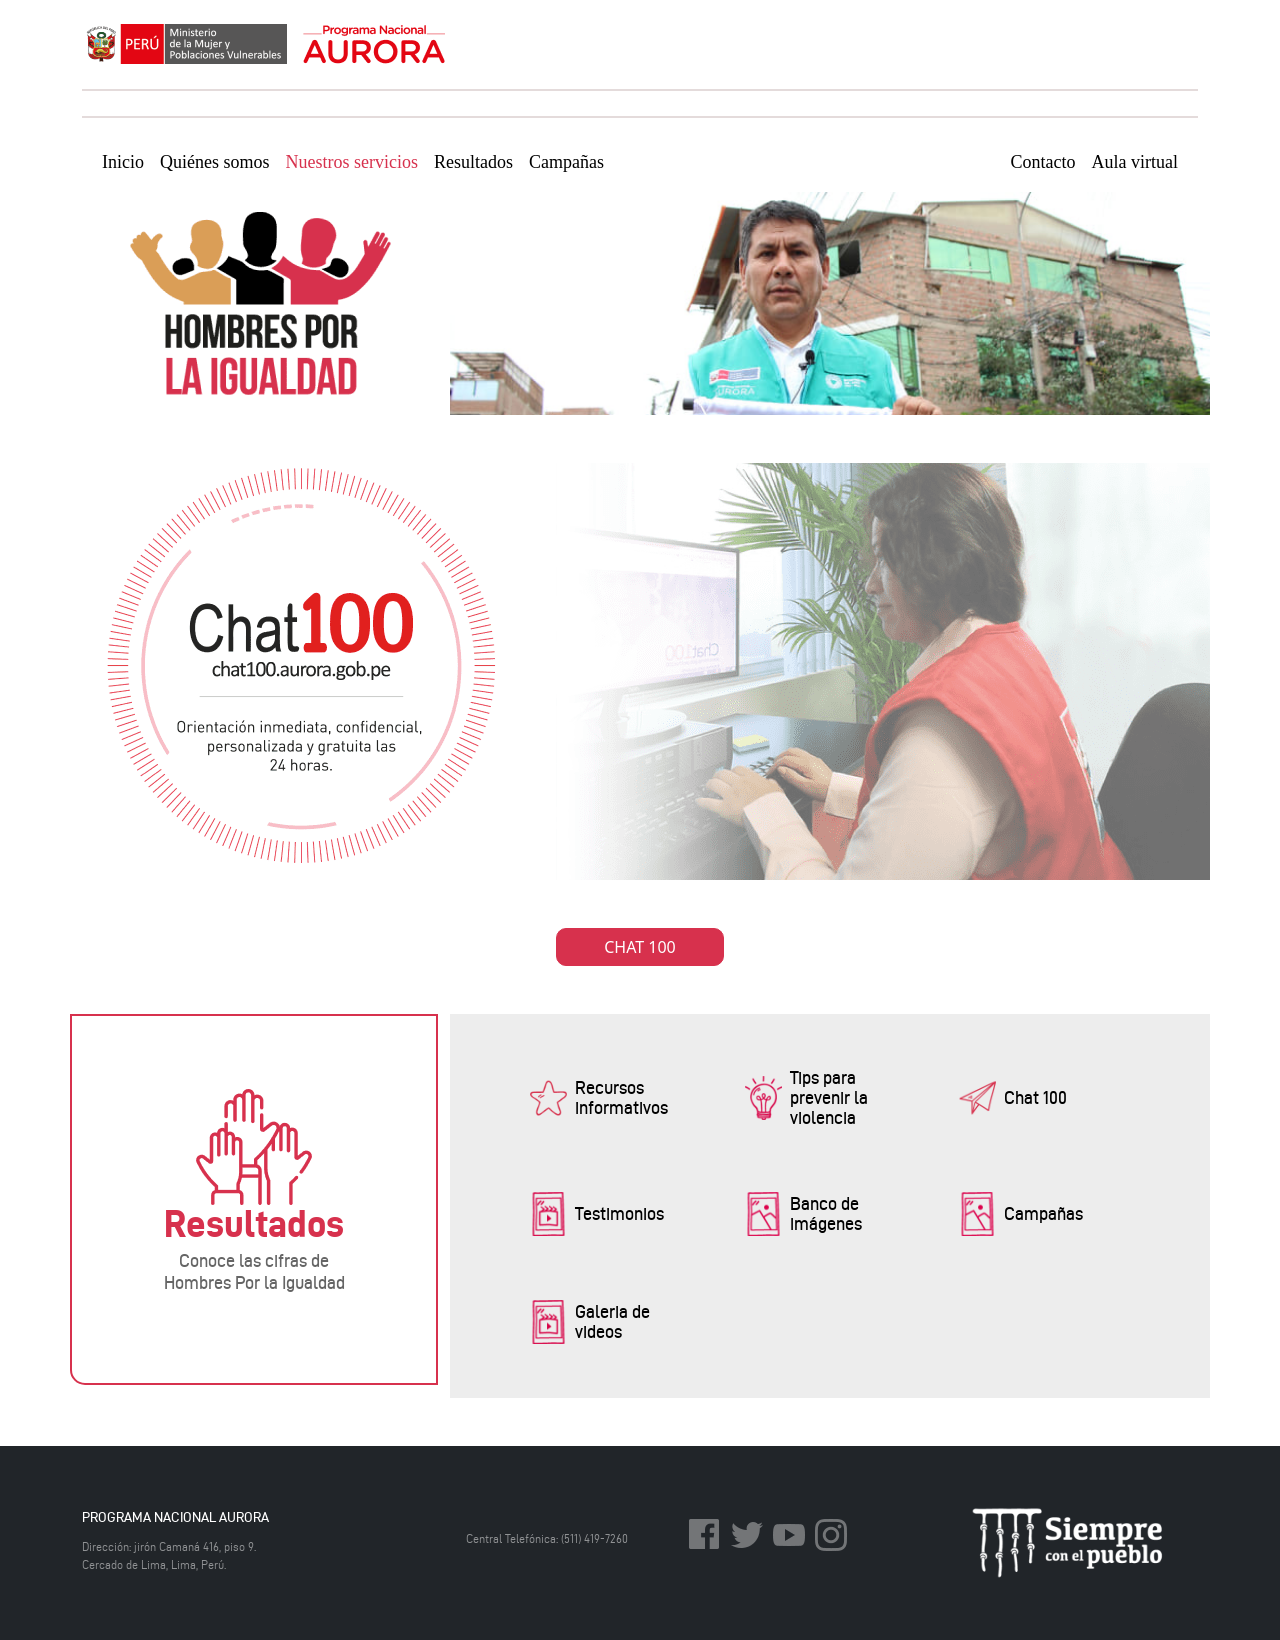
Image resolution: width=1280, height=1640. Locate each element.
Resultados (473, 162)
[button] (615, 1098)
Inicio (123, 162)
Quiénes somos (215, 162)
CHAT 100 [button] (640, 947)
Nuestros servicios (352, 162)
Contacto (1043, 162)
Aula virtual (1135, 162)
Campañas (566, 162)
